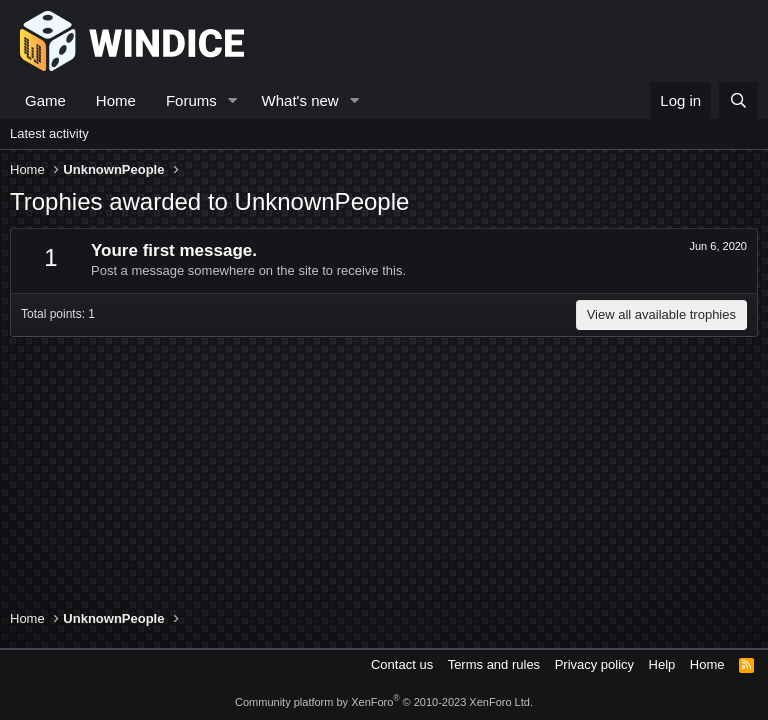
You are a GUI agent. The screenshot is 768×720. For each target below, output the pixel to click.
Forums (191, 100)
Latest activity (49, 133)
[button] (233, 100)
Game (45, 100)
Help (662, 664)
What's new (300, 100)
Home (116, 100)
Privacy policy (594, 664)
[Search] (738, 100)
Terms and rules (494, 664)
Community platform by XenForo (384, 702)
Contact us (402, 664)
